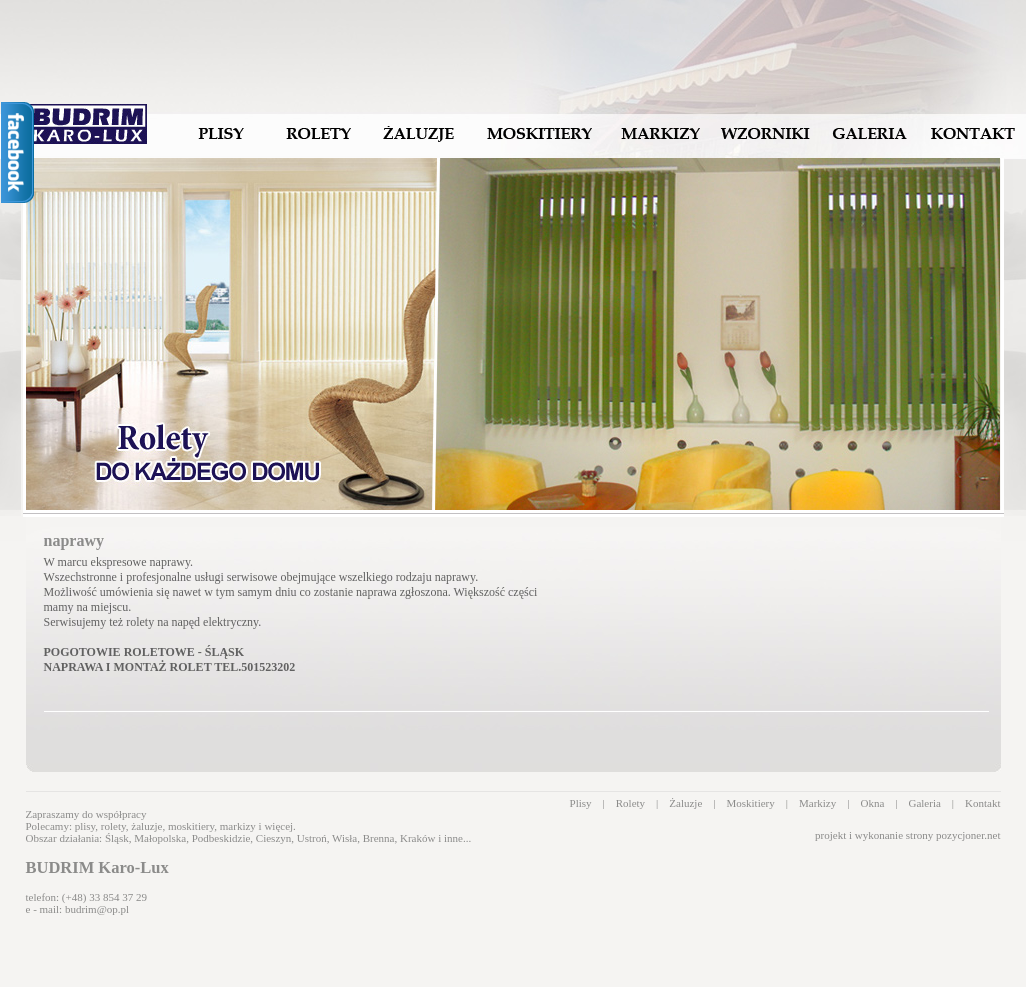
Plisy (581, 803)
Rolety (630, 803)
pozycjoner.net (968, 835)
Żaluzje (685, 803)
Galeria (924, 803)
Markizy (817, 803)
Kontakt (982, 803)
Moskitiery (750, 803)
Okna (872, 803)
